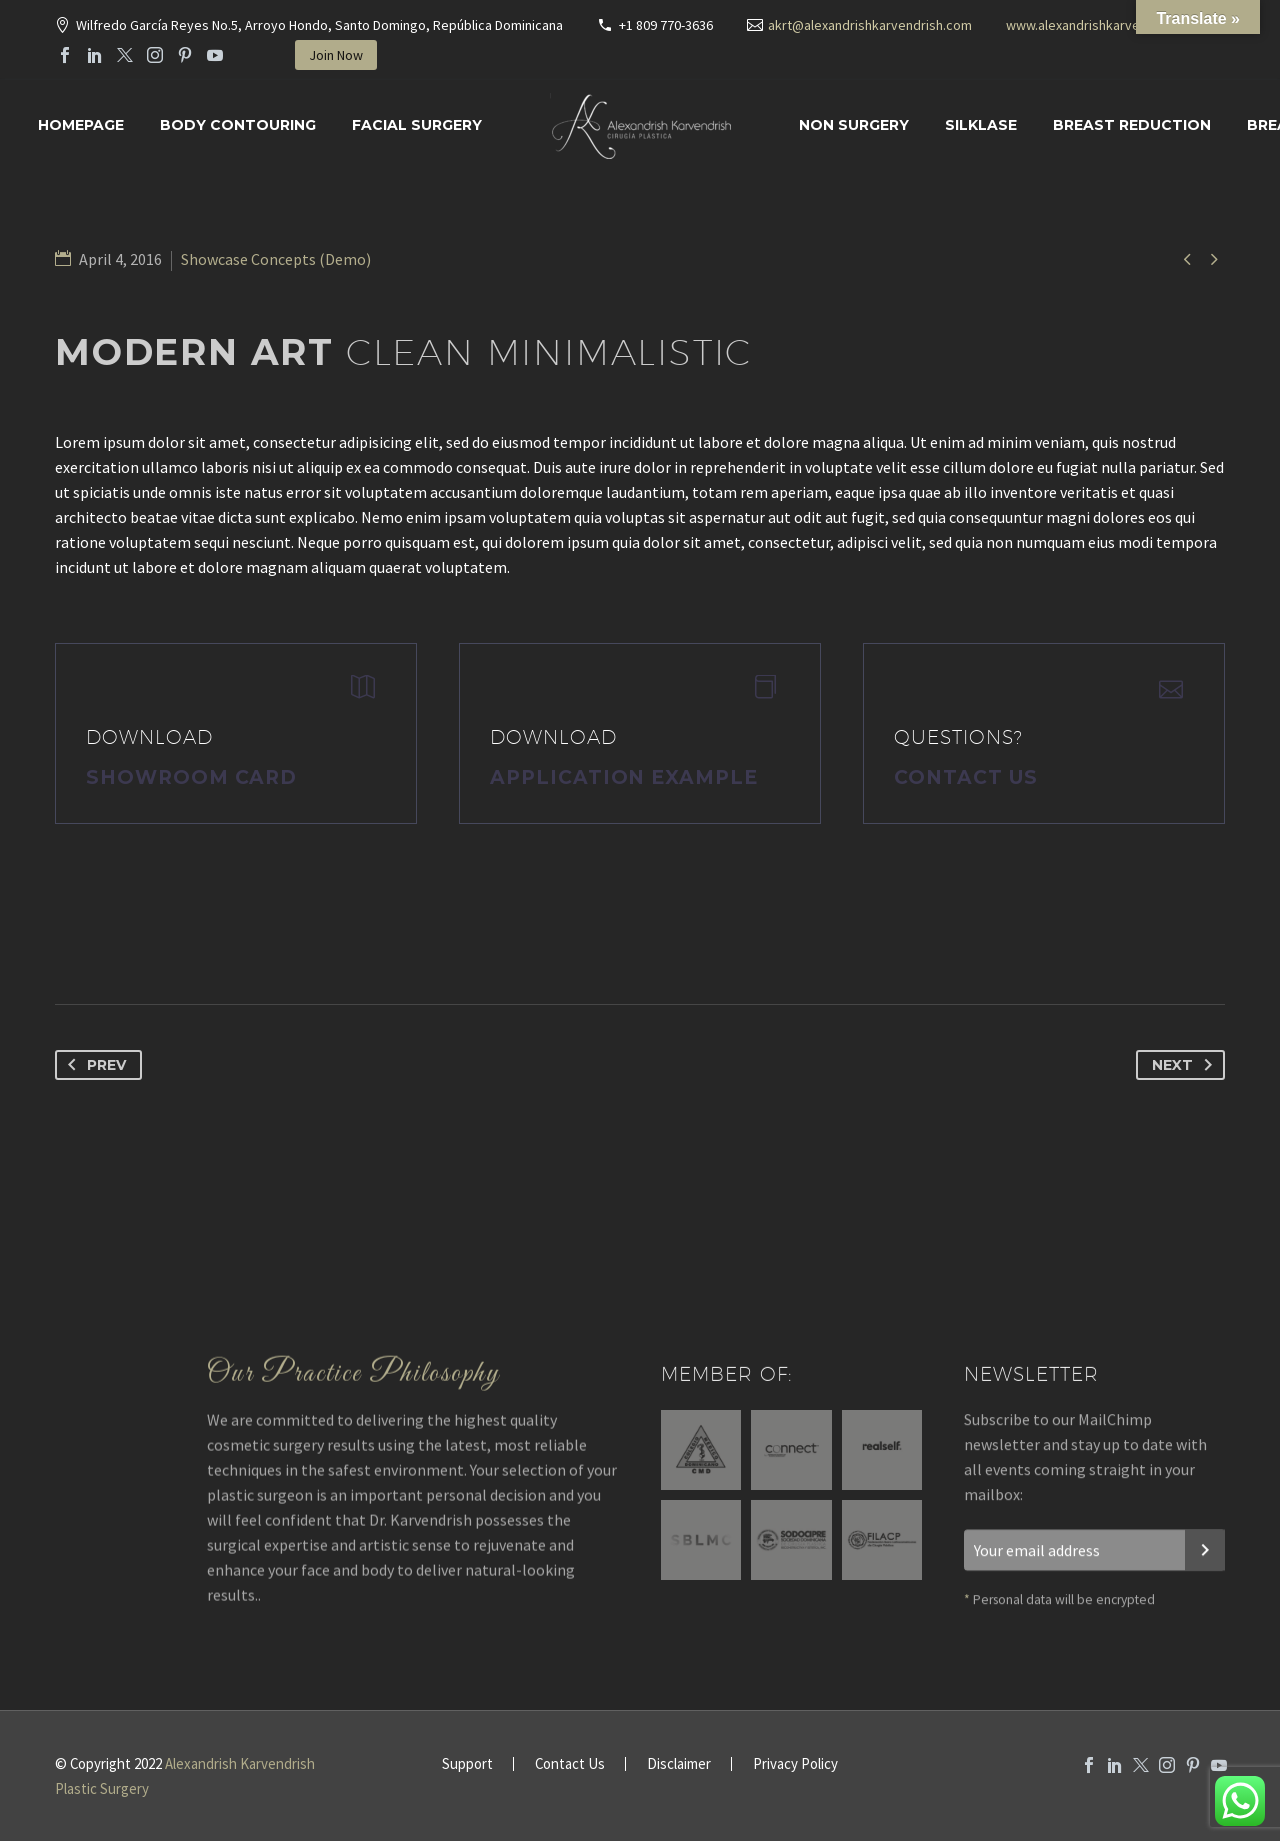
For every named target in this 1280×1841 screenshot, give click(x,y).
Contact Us (966, 777)
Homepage (81, 125)
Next (1186, 1065)
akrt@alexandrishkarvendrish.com (870, 25)
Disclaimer (679, 1764)
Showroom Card (191, 777)
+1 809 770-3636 (666, 25)
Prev (93, 1065)
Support (467, 1764)
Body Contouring (238, 125)
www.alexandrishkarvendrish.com (1106, 25)
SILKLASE (981, 125)
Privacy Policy (795, 1764)
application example (624, 777)
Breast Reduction (1132, 125)
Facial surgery (417, 125)
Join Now (336, 55)
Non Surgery (854, 125)
